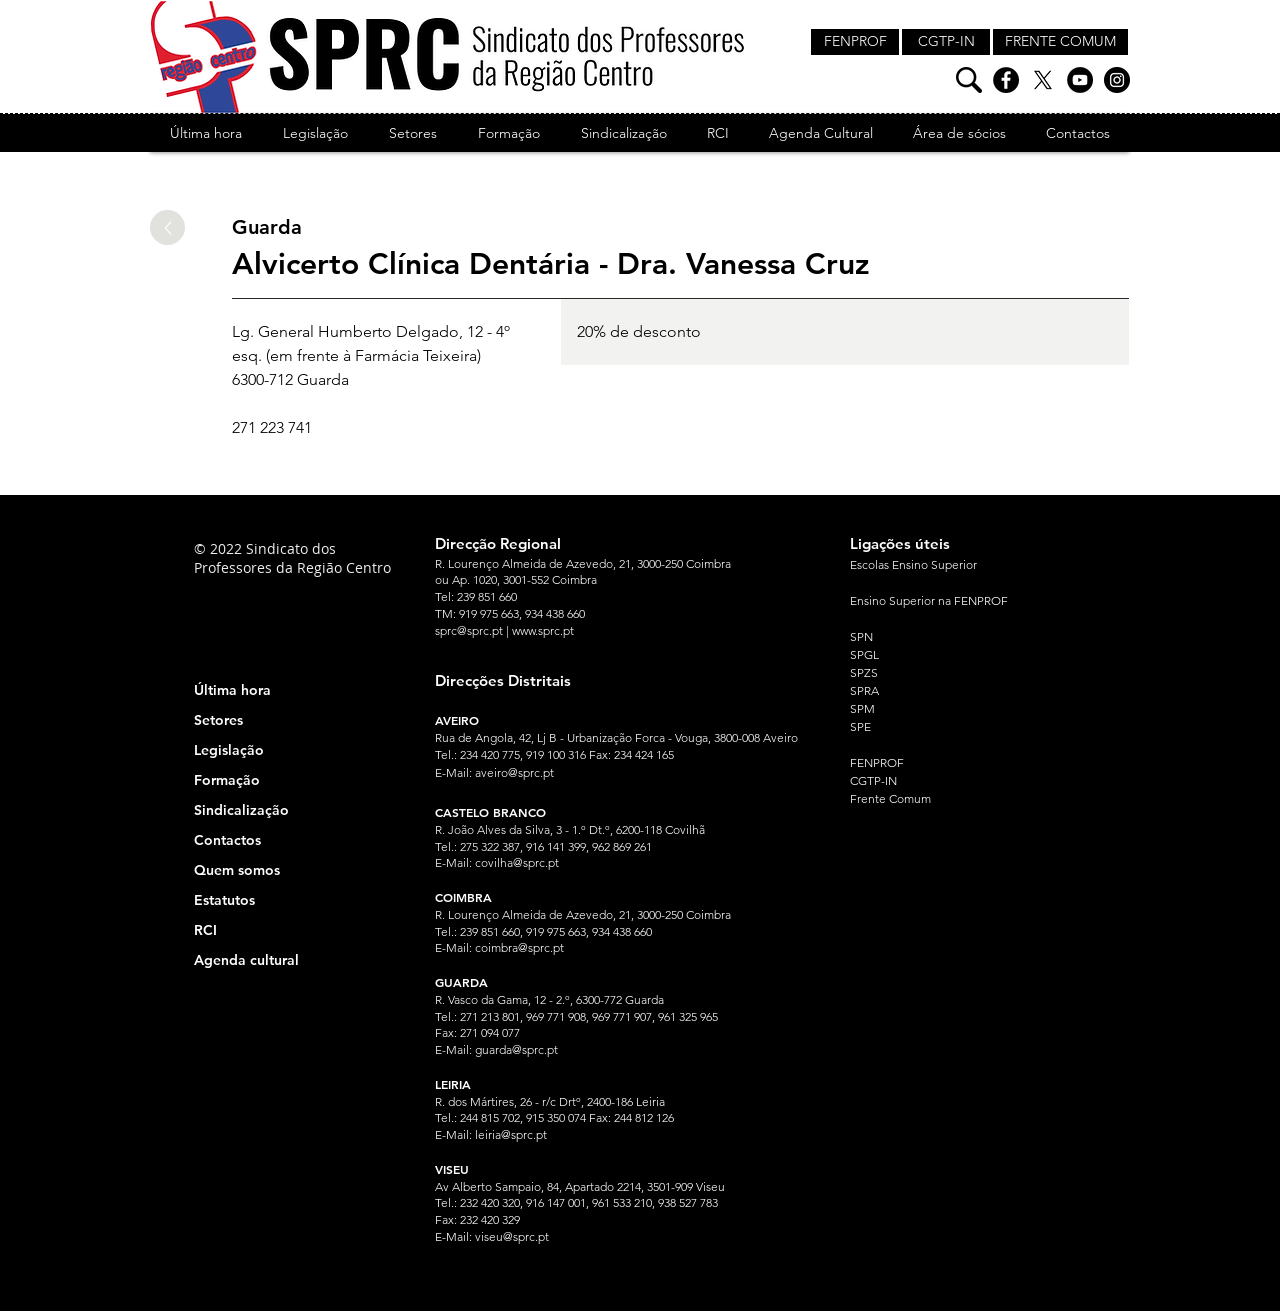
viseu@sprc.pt (512, 1236)
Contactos (227, 840)
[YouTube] (1080, 80)
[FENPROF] (855, 42)
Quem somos (237, 870)
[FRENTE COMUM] (1060, 42)
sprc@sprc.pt (469, 630)
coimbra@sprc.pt (519, 947)
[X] (1043, 80)
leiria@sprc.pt (511, 1134)
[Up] (167, 227)
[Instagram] (1117, 80)
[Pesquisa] (969, 80)
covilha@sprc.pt (517, 862)
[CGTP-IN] (946, 42)
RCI (205, 930)
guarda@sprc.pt (516, 1049)
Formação (227, 780)
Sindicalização (241, 810)
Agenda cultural (246, 960)
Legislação (229, 750)
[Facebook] (1006, 80)
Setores (218, 720)
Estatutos (224, 900)
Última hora (232, 690)
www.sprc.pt (543, 630)
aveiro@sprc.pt (514, 772)
